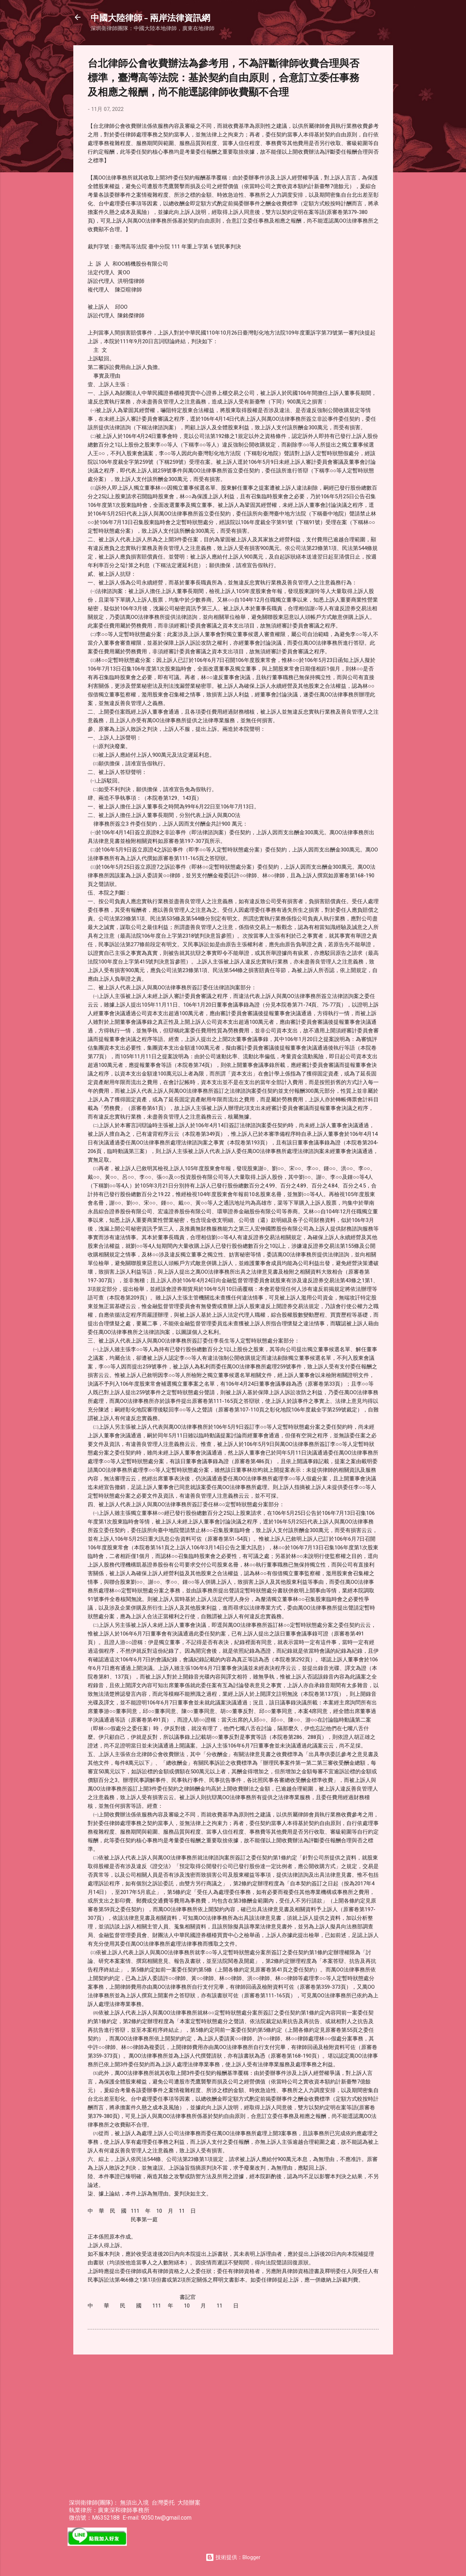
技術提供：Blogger (233, 2557)
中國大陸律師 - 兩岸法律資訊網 (150, 17)
